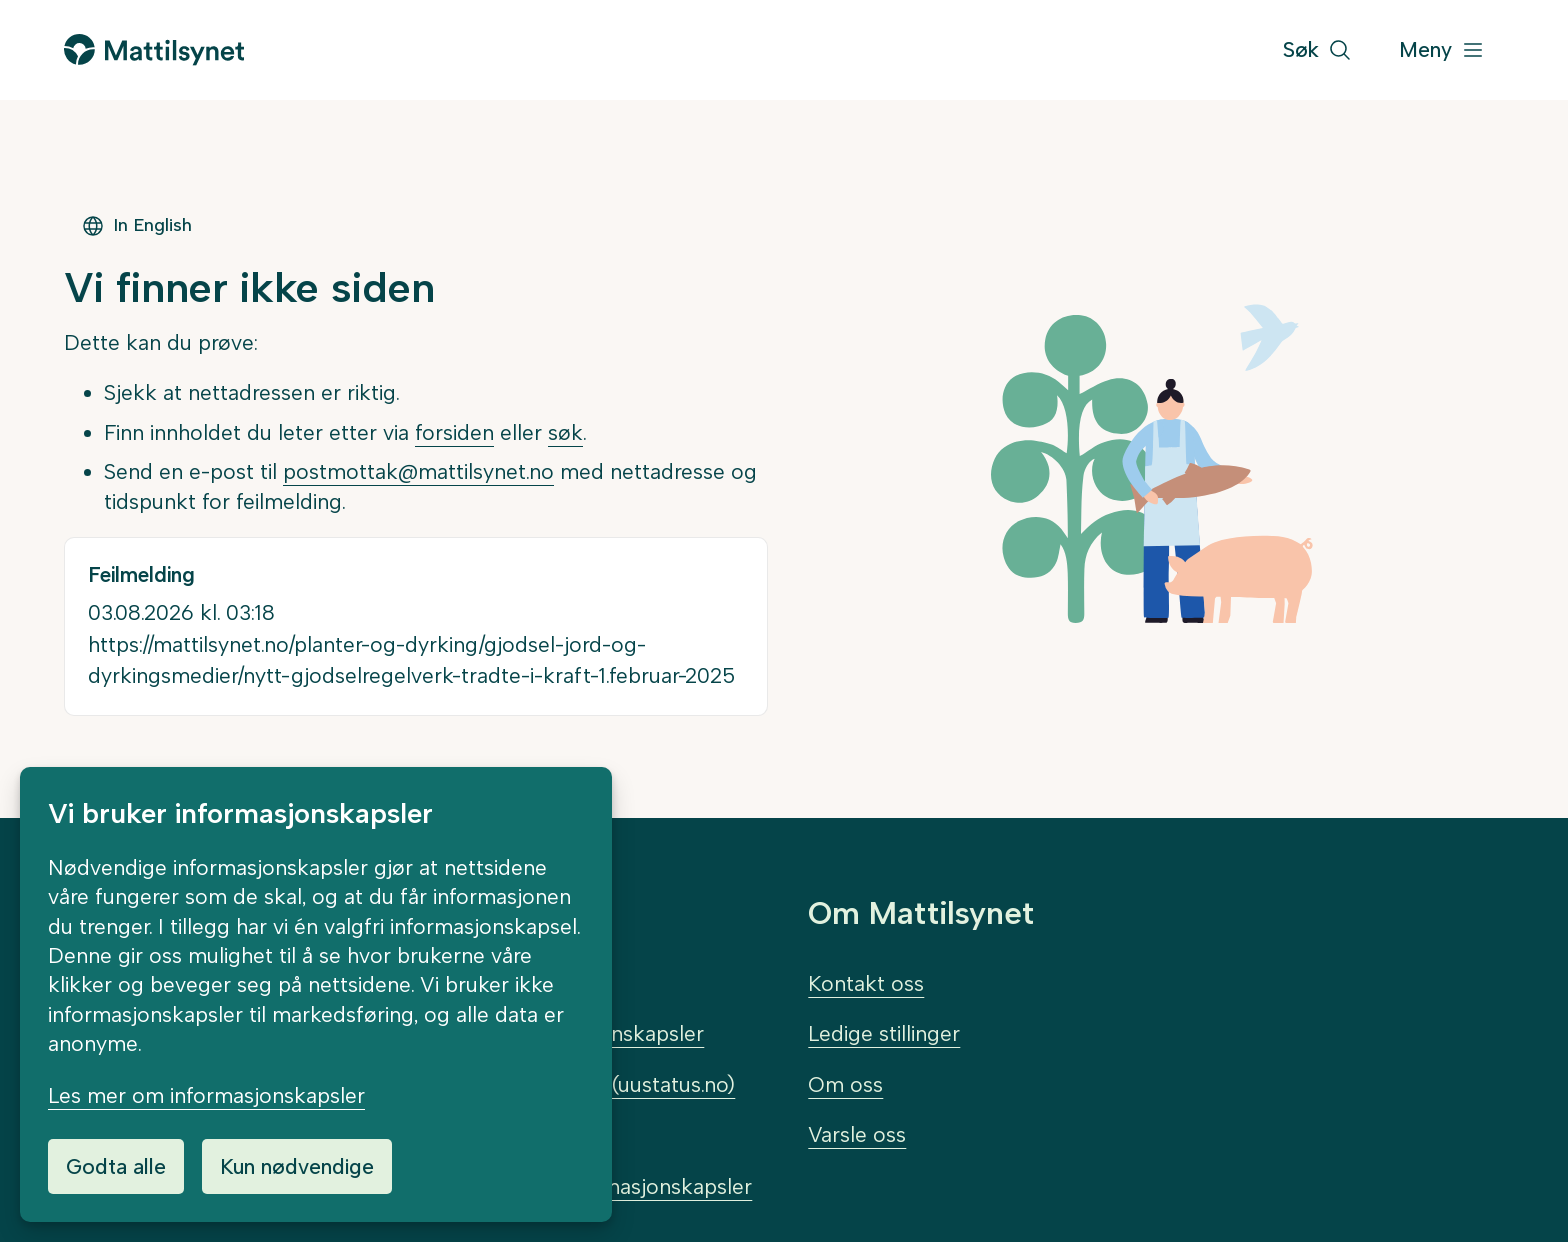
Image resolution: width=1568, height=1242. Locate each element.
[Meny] (1442, 50)
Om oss (845, 1084)
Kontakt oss (866, 983)
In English (136, 226)
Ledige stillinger (884, 1033)
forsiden (454, 432)
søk (565, 432)
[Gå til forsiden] (154, 49)
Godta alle (116, 1166)
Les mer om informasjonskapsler (206, 1095)
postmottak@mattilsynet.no (418, 471)
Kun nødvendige (297, 1166)
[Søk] (1317, 50)
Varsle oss (857, 1134)
